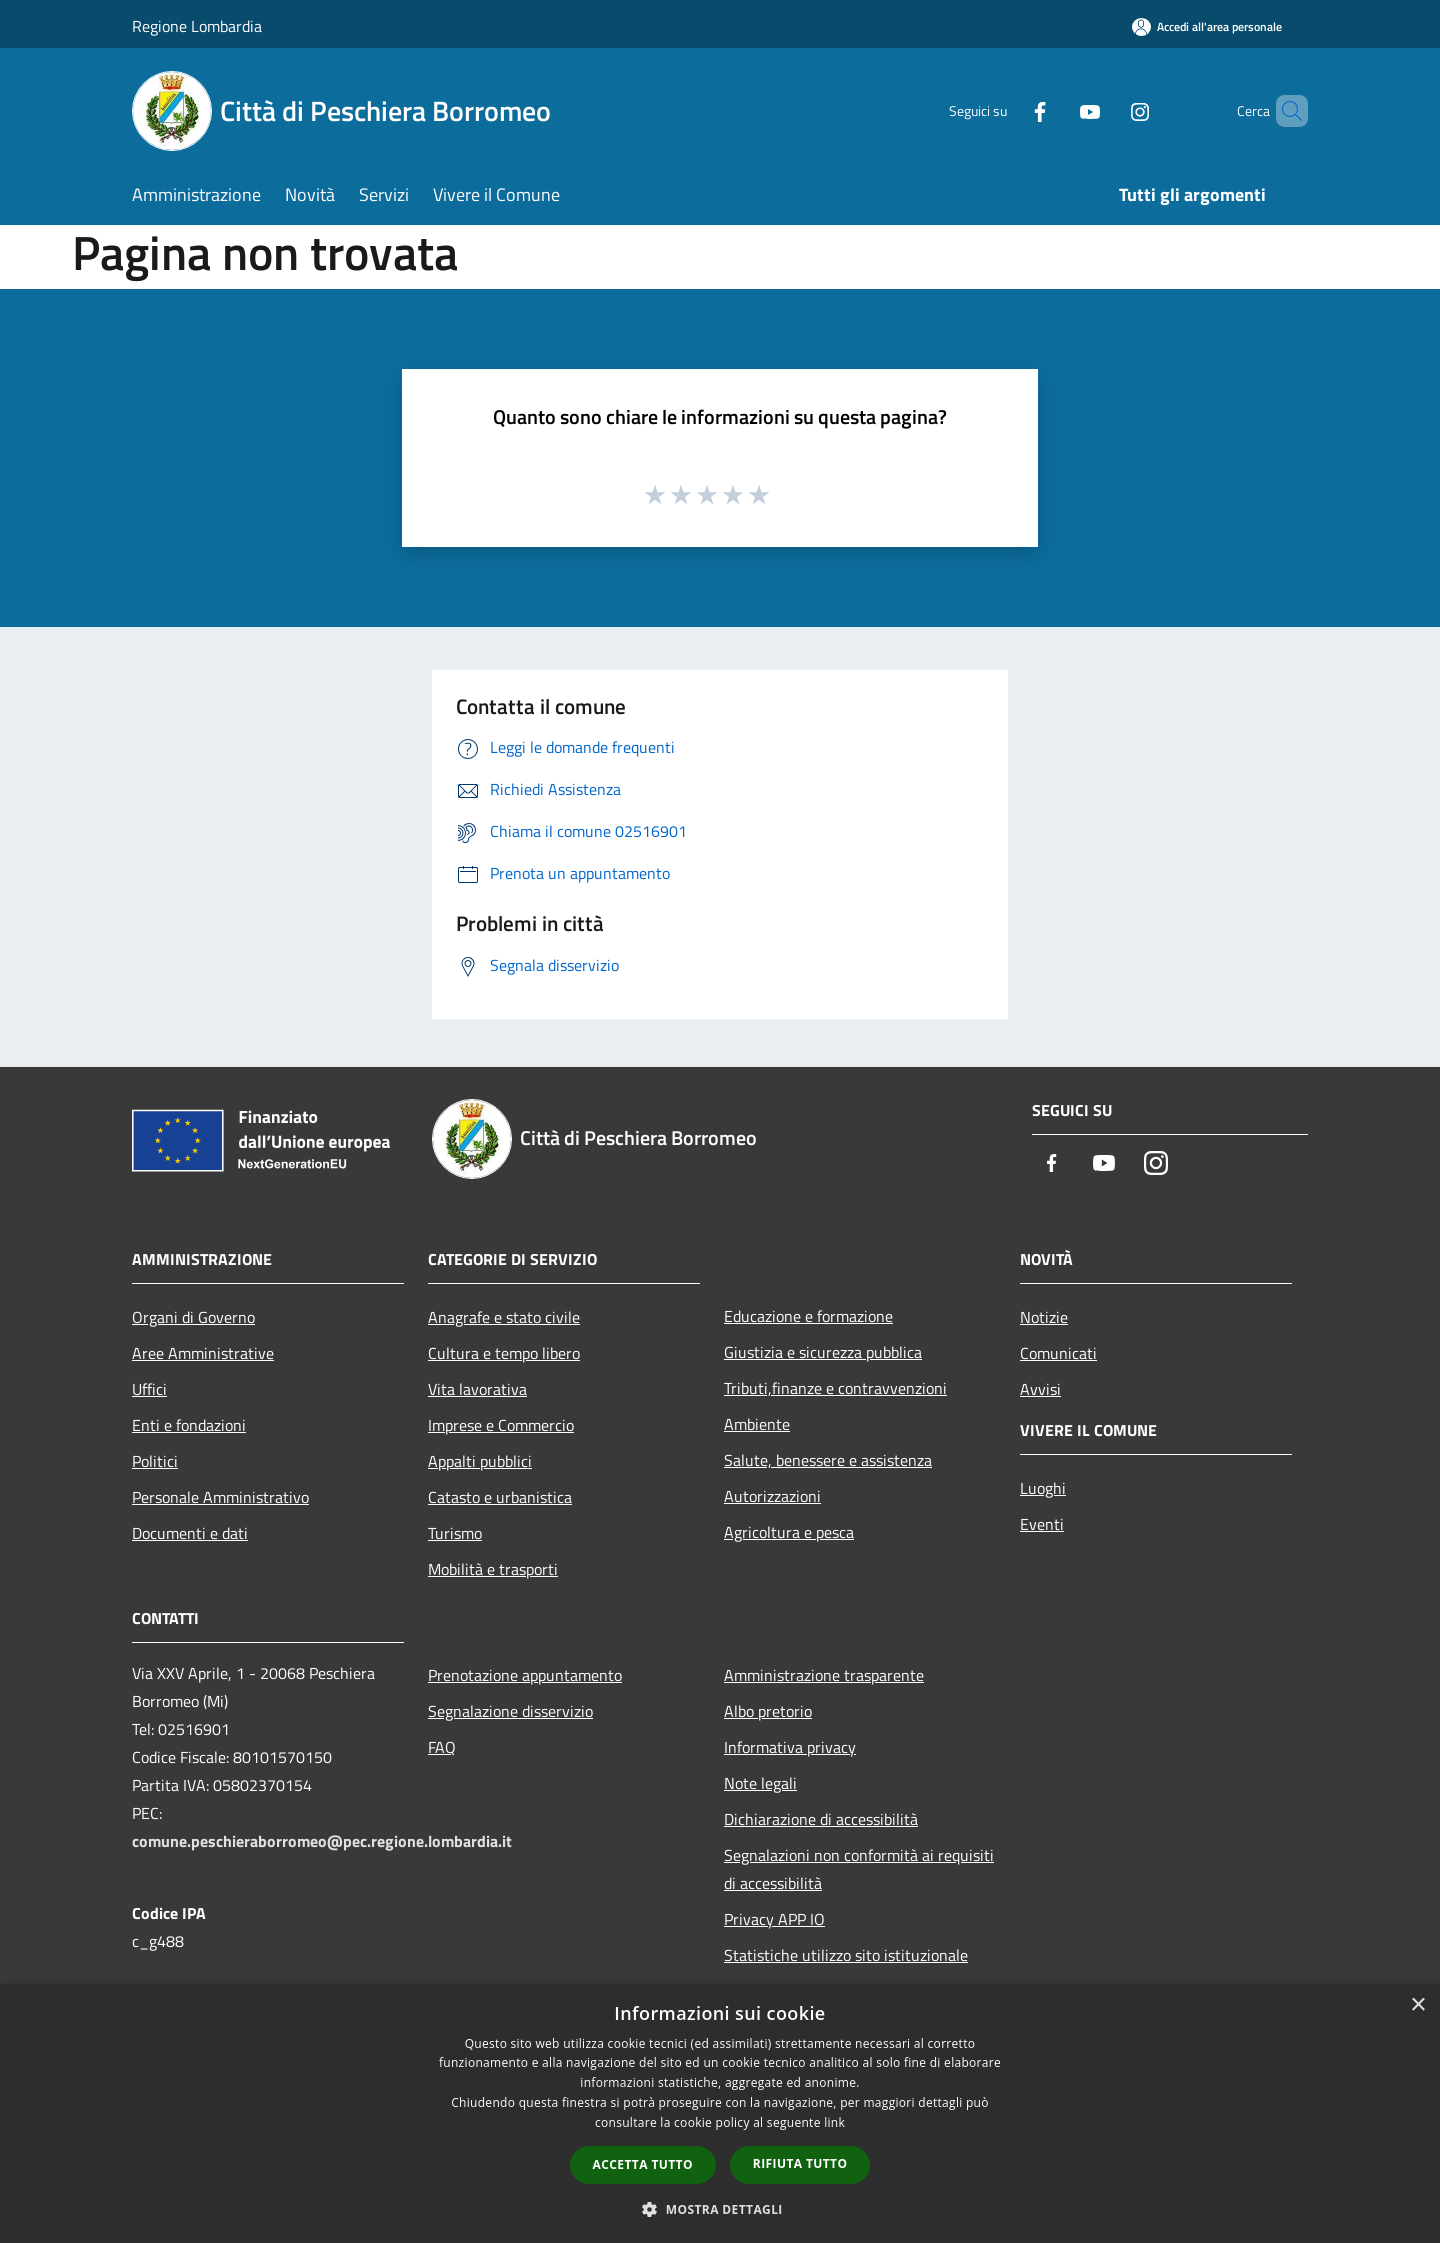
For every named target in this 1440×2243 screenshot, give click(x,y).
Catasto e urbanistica (500, 1497)
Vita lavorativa (477, 1389)
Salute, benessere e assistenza (828, 1460)
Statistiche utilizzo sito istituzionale (846, 1955)
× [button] (1417, 2005)
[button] (720, 2209)
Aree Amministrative (203, 1353)
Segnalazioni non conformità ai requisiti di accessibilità (859, 1869)
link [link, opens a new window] (834, 2122)
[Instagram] (1106, 110)
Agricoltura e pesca (789, 1532)
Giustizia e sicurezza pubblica (823, 1352)
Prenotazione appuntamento (525, 1675)
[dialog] (720, 2113)
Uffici (149, 1389)
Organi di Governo (193, 1317)
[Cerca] (1284, 111)
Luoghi (1043, 1488)
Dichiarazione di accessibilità (821, 1819)
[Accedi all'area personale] (1207, 26)
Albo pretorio (768, 1711)
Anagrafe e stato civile (504, 1317)
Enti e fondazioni (189, 1425)
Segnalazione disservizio (510, 1711)
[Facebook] (1006, 110)
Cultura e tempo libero (504, 1353)
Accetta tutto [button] (643, 2164)
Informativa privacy (790, 1747)
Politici (155, 1461)
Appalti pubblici (480, 1461)
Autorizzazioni (772, 1496)
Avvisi (1040, 1389)
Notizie (1044, 1317)
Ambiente (757, 1424)
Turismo (455, 1533)
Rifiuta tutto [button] (800, 2163)
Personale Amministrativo (220, 1497)
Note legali (760, 1783)
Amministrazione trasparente (824, 1675)
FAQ (442, 1747)
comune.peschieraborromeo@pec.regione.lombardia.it (322, 1841)
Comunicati (1058, 1353)
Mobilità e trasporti (493, 1569)
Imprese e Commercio (501, 1425)
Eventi (1042, 1524)
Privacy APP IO (774, 1919)
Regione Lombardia (197, 26)
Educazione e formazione (808, 1316)
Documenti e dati (190, 1533)
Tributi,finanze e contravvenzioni (835, 1388)
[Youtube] (1056, 110)
